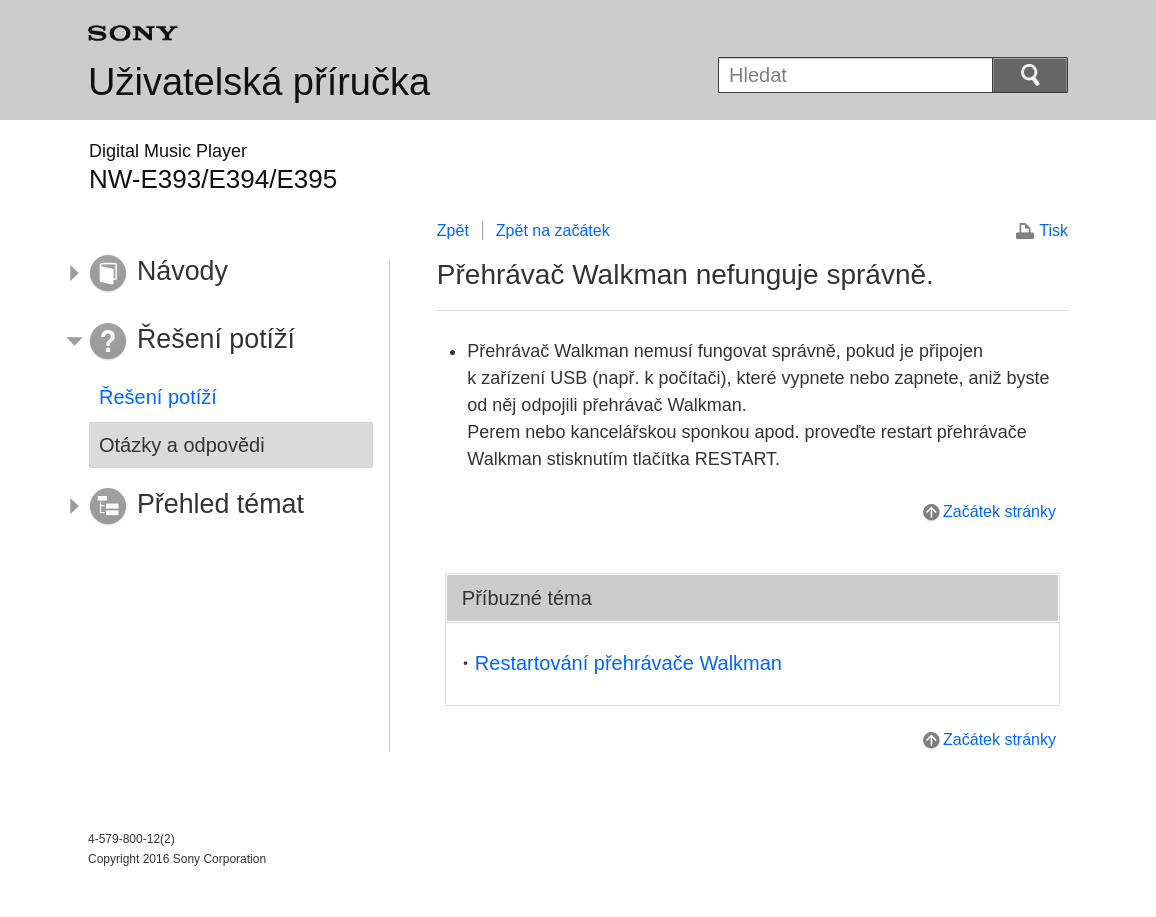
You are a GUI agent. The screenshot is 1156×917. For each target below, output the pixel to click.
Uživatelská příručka (259, 82)
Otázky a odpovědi (182, 445)
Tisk (1053, 230)
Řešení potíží (158, 397)
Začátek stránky (999, 511)
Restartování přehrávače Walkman (628, 663)
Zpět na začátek (553, 230)
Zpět (453, 230)
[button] (216, 274)
